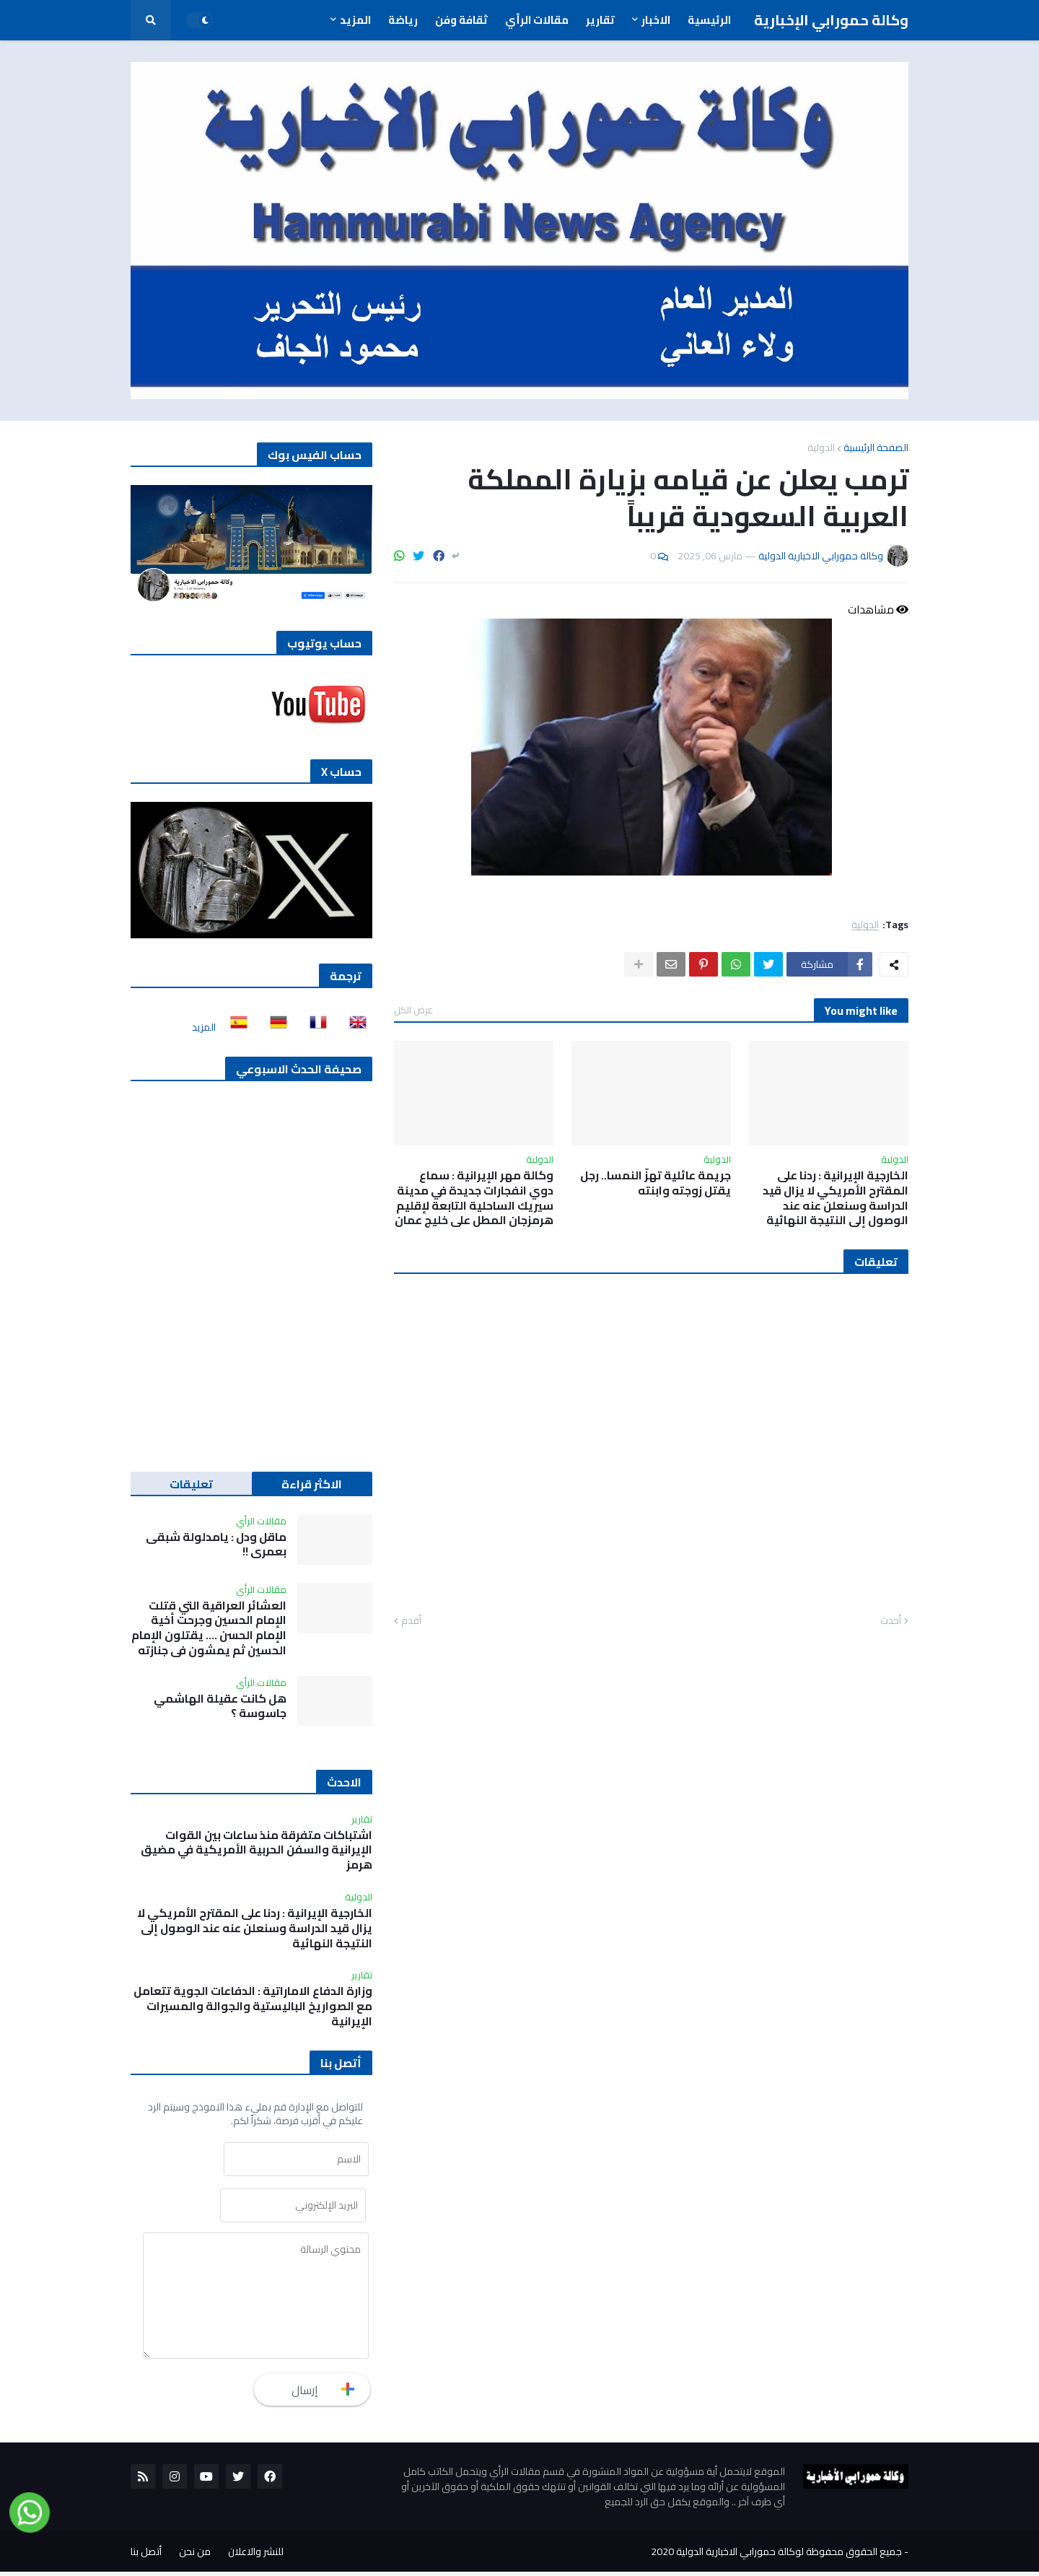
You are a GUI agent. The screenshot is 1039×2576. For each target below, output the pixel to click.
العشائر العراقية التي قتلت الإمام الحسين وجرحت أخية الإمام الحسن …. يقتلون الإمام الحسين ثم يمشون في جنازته (208, 1628)
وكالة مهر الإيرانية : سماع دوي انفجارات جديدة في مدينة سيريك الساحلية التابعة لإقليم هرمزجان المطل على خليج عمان (474, 1198)
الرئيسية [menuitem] (709, 19)
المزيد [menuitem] (355, 19)
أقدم (411, 1621)
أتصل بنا (146, 2555)
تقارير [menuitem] (600, 19)
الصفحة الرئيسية (875, 447)
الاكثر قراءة (311, 1484)
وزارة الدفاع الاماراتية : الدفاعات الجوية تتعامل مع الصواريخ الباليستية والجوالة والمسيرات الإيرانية (252, 2005)
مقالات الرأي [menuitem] (537, 19)
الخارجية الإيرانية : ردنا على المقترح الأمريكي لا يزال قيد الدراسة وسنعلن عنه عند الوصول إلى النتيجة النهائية (835, 1198)
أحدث (890, 1621)
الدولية (821, 447)
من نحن (195, 2555)
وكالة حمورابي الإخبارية (831, 19)
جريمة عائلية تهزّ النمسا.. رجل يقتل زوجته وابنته (655, 1183)
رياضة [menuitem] (403, 19)
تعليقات (191, 1484)
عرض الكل (413, 1009)
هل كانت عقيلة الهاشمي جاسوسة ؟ (220, 1706)
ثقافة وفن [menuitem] (461, 19)
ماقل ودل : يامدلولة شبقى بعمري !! (216, 1544)
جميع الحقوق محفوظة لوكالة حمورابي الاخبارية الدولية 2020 (776, 2555)
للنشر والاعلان (256, 2555)
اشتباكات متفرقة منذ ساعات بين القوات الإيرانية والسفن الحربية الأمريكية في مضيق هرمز (256, 1850)
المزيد (204, 1027)
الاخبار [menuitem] (655, 19)
